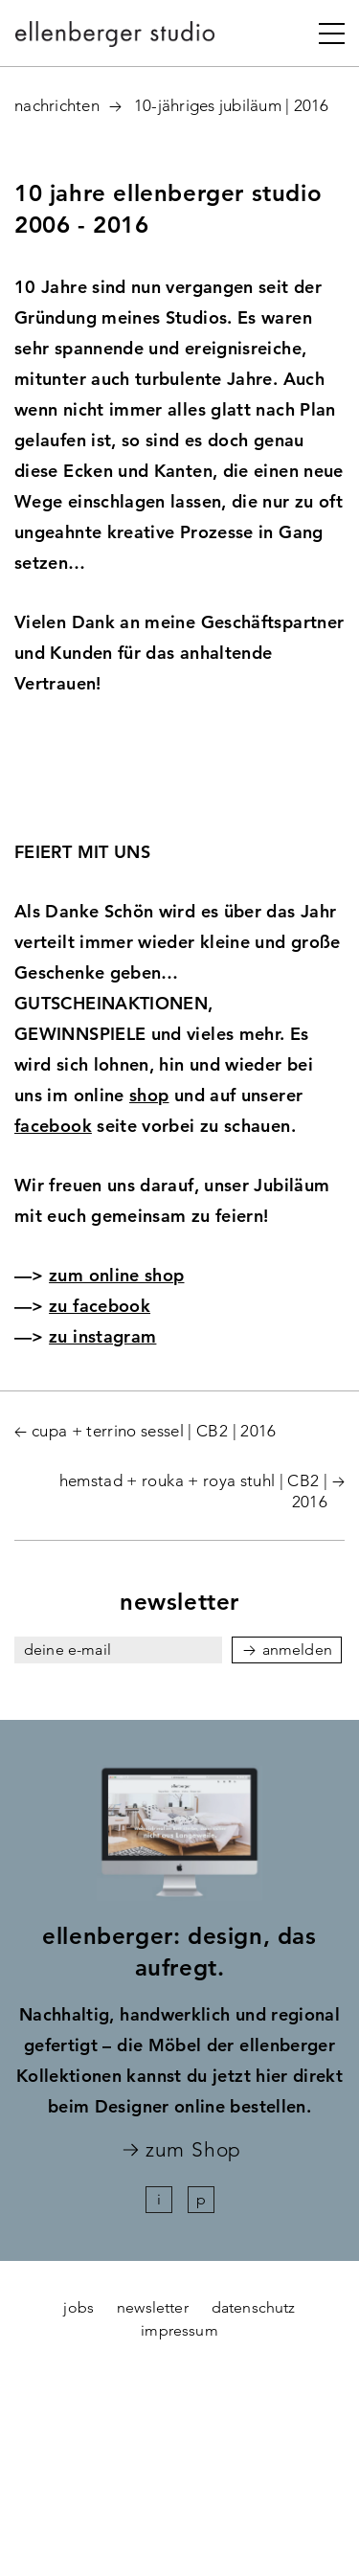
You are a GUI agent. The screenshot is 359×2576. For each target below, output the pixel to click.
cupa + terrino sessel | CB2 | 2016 (154, 1430)
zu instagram (102, 1336)
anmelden (297, 1649)
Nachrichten (57, 105)
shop (148, 1095)
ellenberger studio (115, 39)
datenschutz (254, 2307)
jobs (78, 2307)
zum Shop (193, 2150)
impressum (179, 2330)
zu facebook (99, 1306)
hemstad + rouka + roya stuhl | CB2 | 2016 (193, 1491)
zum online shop (116, 1275)
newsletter (153, 2307)
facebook (53, 1126)
